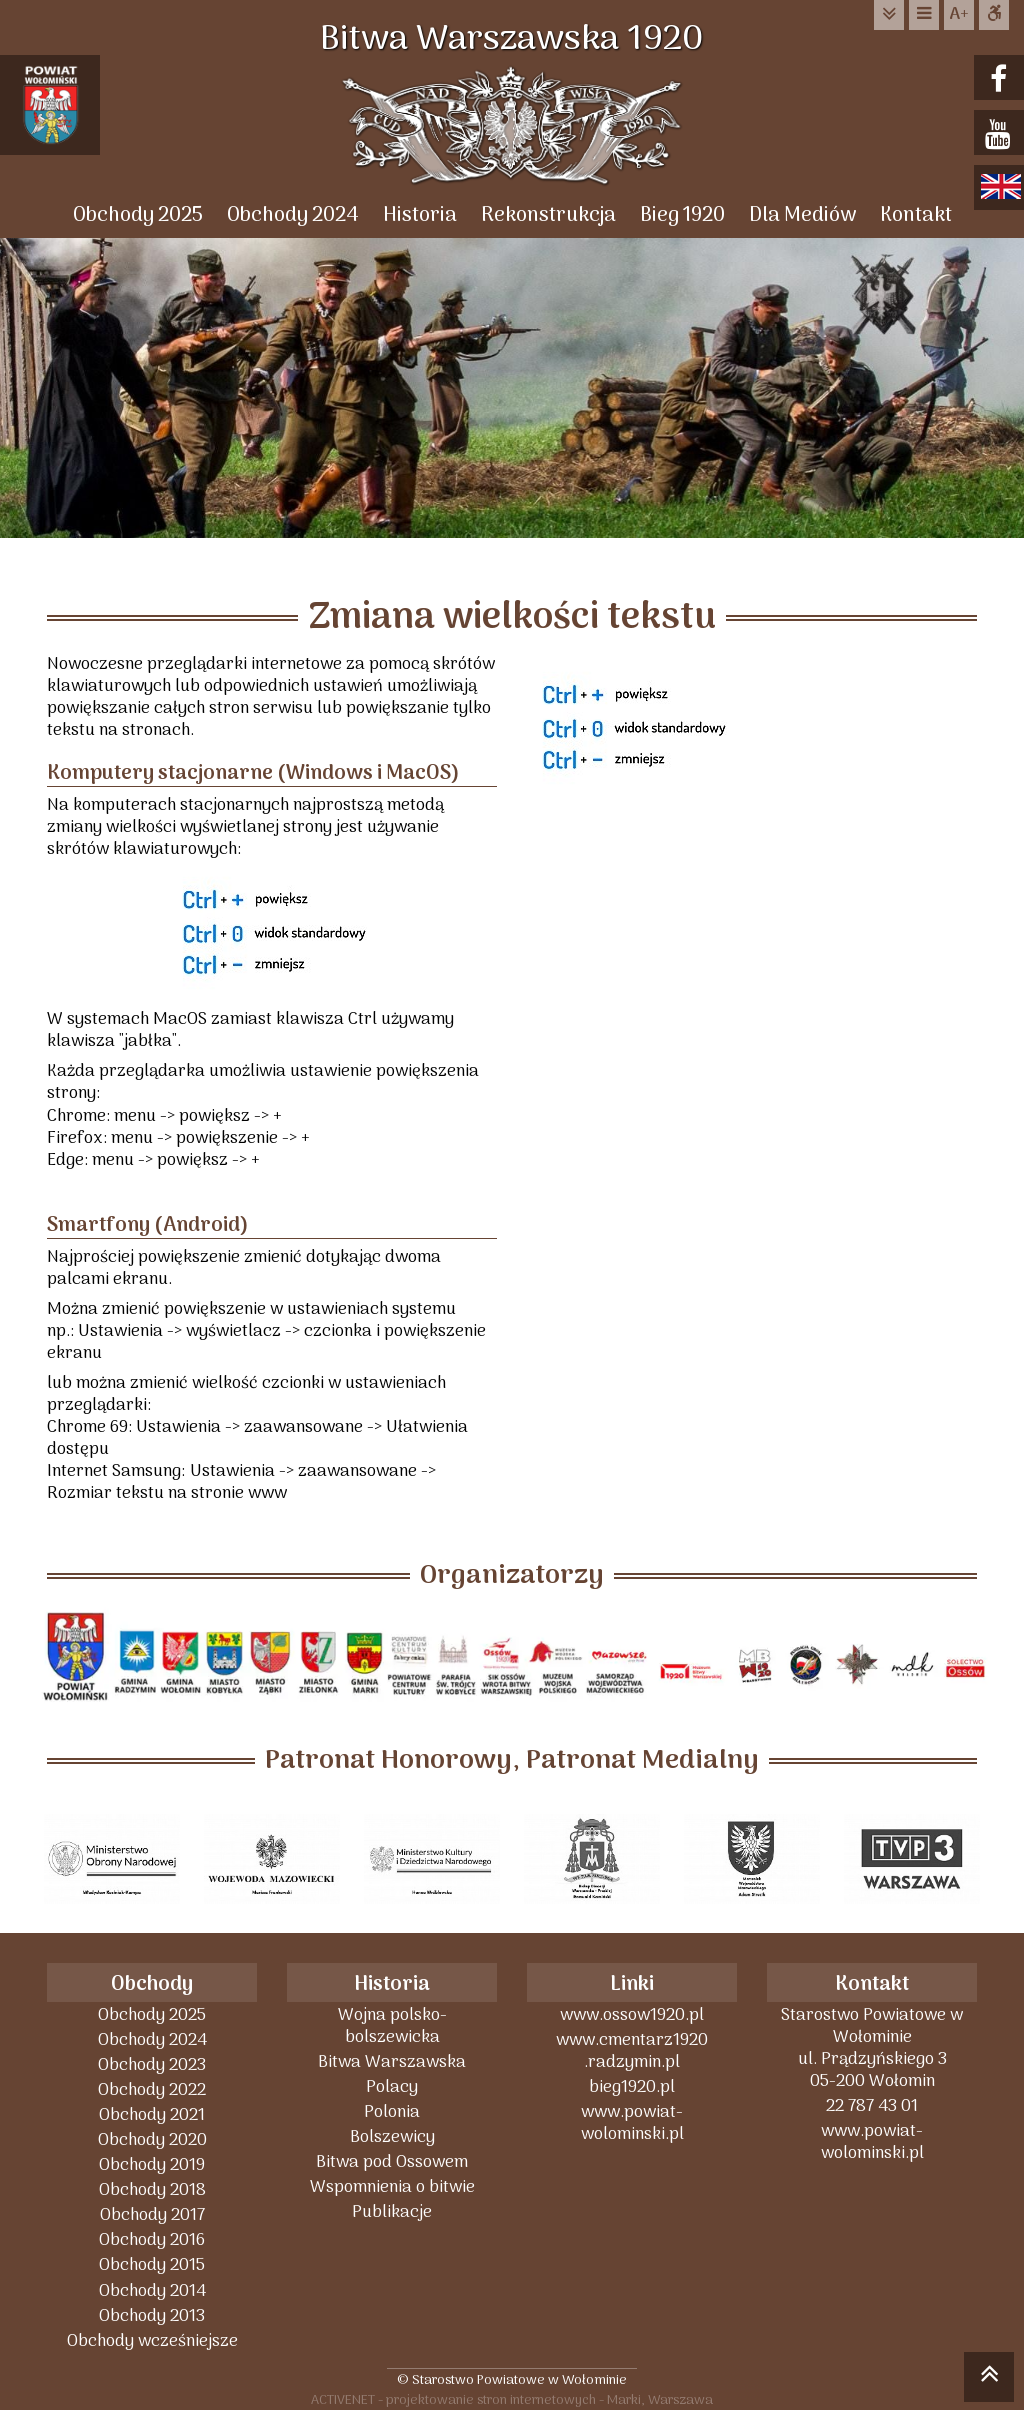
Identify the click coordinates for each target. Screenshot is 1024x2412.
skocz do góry (989, 2380)
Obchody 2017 (152, 2214)
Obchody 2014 (152, 2290)
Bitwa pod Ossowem (392, 2161)
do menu (924, 14)
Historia (420, 215)
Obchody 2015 (152, 2264)
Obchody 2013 (152, 2315)
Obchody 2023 (152, 2064)
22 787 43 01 (872, 2105)
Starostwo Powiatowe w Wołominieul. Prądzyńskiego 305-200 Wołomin (872, 2047)
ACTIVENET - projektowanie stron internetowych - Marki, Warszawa (512, 2399)
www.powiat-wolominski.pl (632, 2122)
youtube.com (1001, 134)
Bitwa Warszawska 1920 (512, 40)
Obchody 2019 (152, 2164)
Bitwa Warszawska (392, 2061)
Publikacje (392, 2211)
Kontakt (916, 215)
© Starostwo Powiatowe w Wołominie (512, 2379)
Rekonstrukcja (548, 215)
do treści (889, 14)
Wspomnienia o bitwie (392, 2186)
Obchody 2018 (152, 2189)
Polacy (392, 2086)
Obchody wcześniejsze (152, 2340)
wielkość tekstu (959, 15)
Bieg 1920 (682, 215)
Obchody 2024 (293, 215)
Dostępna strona (994, 14)
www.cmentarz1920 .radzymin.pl (632, 2050)
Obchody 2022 (152, 2089)
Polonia (392, 2111)
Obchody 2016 (152, 2239)
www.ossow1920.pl (632, 2014)
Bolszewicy (392, 2136)
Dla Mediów (802, 215)
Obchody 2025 (138, 215)
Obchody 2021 (152, 2114)
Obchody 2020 (152, 2139)
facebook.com (1001, 79)
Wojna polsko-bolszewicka (392, 2025)
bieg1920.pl (632, 2086)
